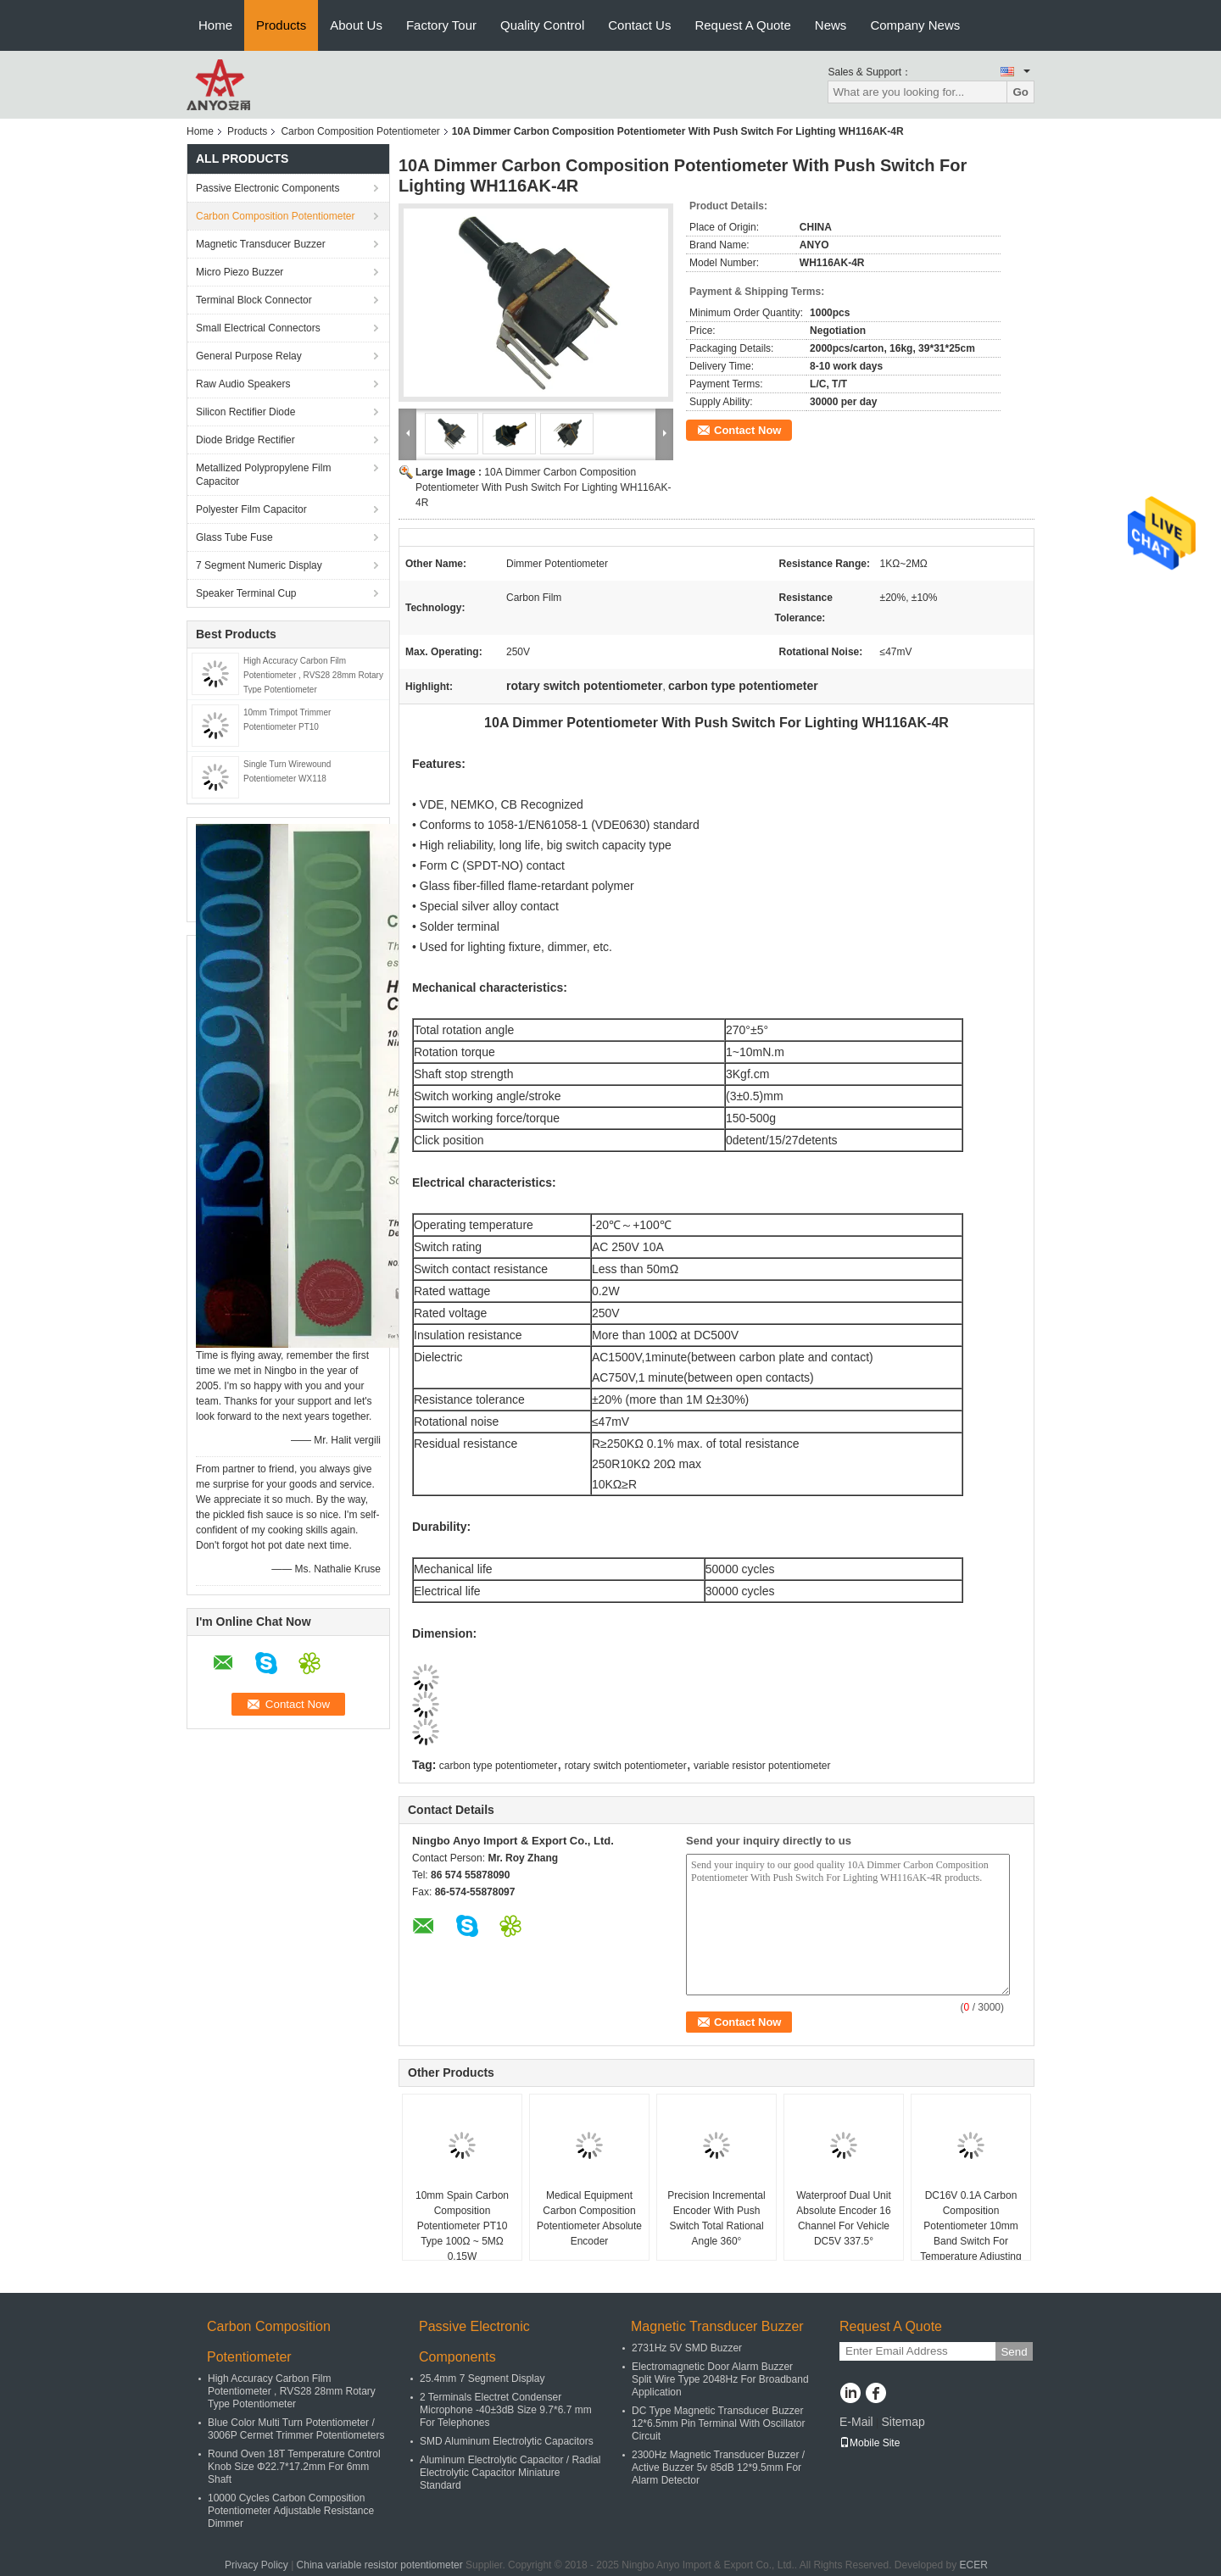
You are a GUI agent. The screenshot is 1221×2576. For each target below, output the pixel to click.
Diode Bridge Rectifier (245, 440)
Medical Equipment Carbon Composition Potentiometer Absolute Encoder (589, 2218)
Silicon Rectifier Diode (245, 412)
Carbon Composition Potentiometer (360, 131)
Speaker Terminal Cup (246, 593)
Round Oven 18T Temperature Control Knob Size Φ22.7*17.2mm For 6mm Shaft (294, 2466)
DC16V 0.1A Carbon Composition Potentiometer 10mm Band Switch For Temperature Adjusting (970, 2225)
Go (1020, 92)
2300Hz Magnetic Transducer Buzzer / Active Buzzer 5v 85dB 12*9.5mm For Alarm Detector (718, 2467)
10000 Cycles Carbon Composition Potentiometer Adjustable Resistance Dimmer (291, 2510)
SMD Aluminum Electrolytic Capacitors (507, 2441)
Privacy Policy (256, 2565)
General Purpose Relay (249, 356)
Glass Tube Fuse (234, 537)
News (831, 25)
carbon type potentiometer (498, 1766)
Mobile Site (869, 2443)
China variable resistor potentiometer (380, 2565)
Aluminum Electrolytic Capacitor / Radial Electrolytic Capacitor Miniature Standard (510, 2472)
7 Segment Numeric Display (259, 565)
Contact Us (639, 25)
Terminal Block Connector (254, 300)
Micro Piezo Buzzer (239, 272)
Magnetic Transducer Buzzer (261, 244)
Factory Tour (441, 25)
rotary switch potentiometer (626, 1766)
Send (1014, 2351)
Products (281, 25)
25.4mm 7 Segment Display (482, 2378)
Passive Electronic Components (267, 188)
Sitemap (902, 2422)
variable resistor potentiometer (762, 1766)
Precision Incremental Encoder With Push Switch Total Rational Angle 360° (716, 2218)
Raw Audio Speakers (243, 384)
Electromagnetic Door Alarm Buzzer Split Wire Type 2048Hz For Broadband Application (720, 2379)
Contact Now (747, 430)
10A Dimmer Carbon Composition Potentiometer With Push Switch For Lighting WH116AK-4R (543, 487)
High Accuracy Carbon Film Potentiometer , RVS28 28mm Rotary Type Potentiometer (313, 675)
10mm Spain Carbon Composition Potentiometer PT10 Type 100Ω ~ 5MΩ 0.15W (462, 2225)
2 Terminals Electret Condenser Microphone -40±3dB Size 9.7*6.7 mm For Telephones (506, 2410)
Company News (915, 25)
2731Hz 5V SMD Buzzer (687, 2348)
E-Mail (856, 2422)
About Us (356, 25)
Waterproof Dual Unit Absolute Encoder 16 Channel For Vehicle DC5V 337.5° (843, 2218)
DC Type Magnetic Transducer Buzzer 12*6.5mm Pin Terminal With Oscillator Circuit (719, 2423)
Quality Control (542, 25)
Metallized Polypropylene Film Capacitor (263, 474)
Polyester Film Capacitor (251, 509)
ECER (974, 2565)
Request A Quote (742, 25)
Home (215, 25)
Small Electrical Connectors (258, 328)
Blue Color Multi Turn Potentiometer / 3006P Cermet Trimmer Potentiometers (296, 2429)
